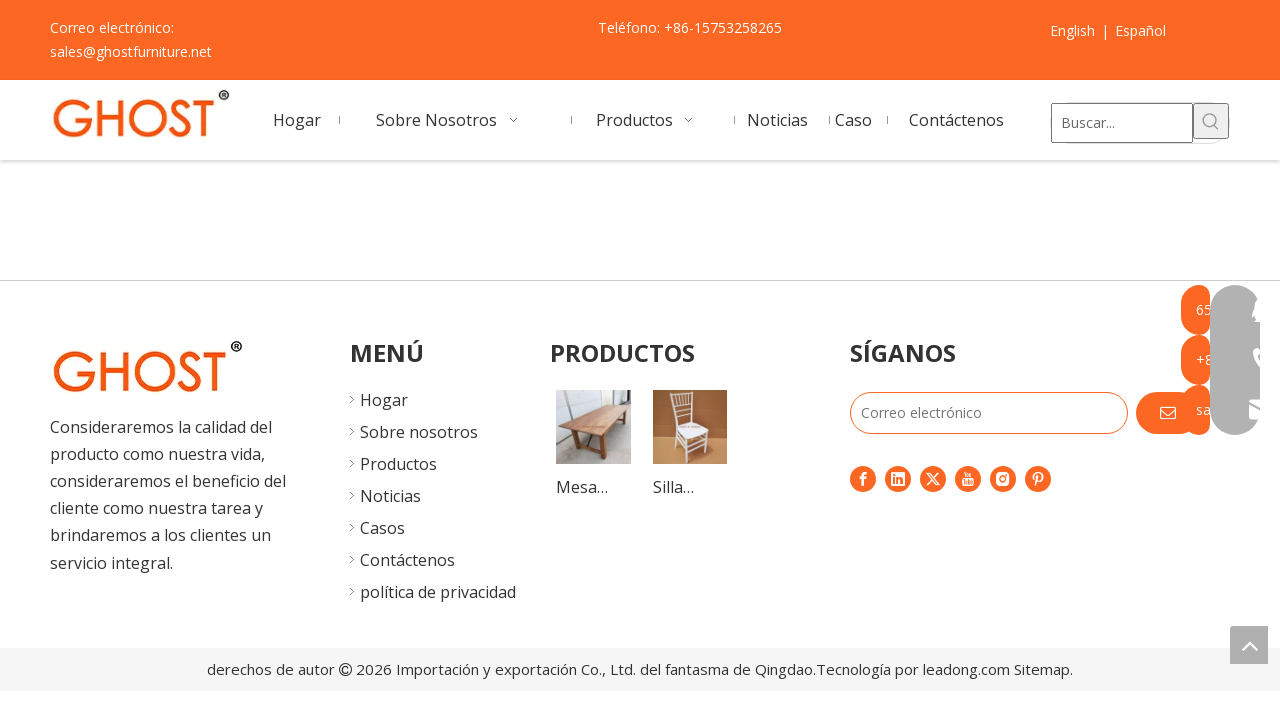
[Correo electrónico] (989, 413)
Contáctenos (407, 560)
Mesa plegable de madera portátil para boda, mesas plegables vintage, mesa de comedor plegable (592, 488)
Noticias (390, 496)
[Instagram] (1003, 478)
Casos (382, 528)
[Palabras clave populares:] (1211, 121)
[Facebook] (863, 478)
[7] (146, 367)
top (1249, 645)
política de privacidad (438, 592)
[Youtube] (968, 478)
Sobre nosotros (419, 432)
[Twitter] (933, 478)
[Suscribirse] (1168, 413)
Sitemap (1042, 669)
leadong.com (966, 669)
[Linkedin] (898, 478)
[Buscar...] (1122, 123)
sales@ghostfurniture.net (131, 51)
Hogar (384, 400)
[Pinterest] (1038, 478)
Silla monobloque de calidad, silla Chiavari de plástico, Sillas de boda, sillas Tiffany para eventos (690, 488)
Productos (398, 464)
